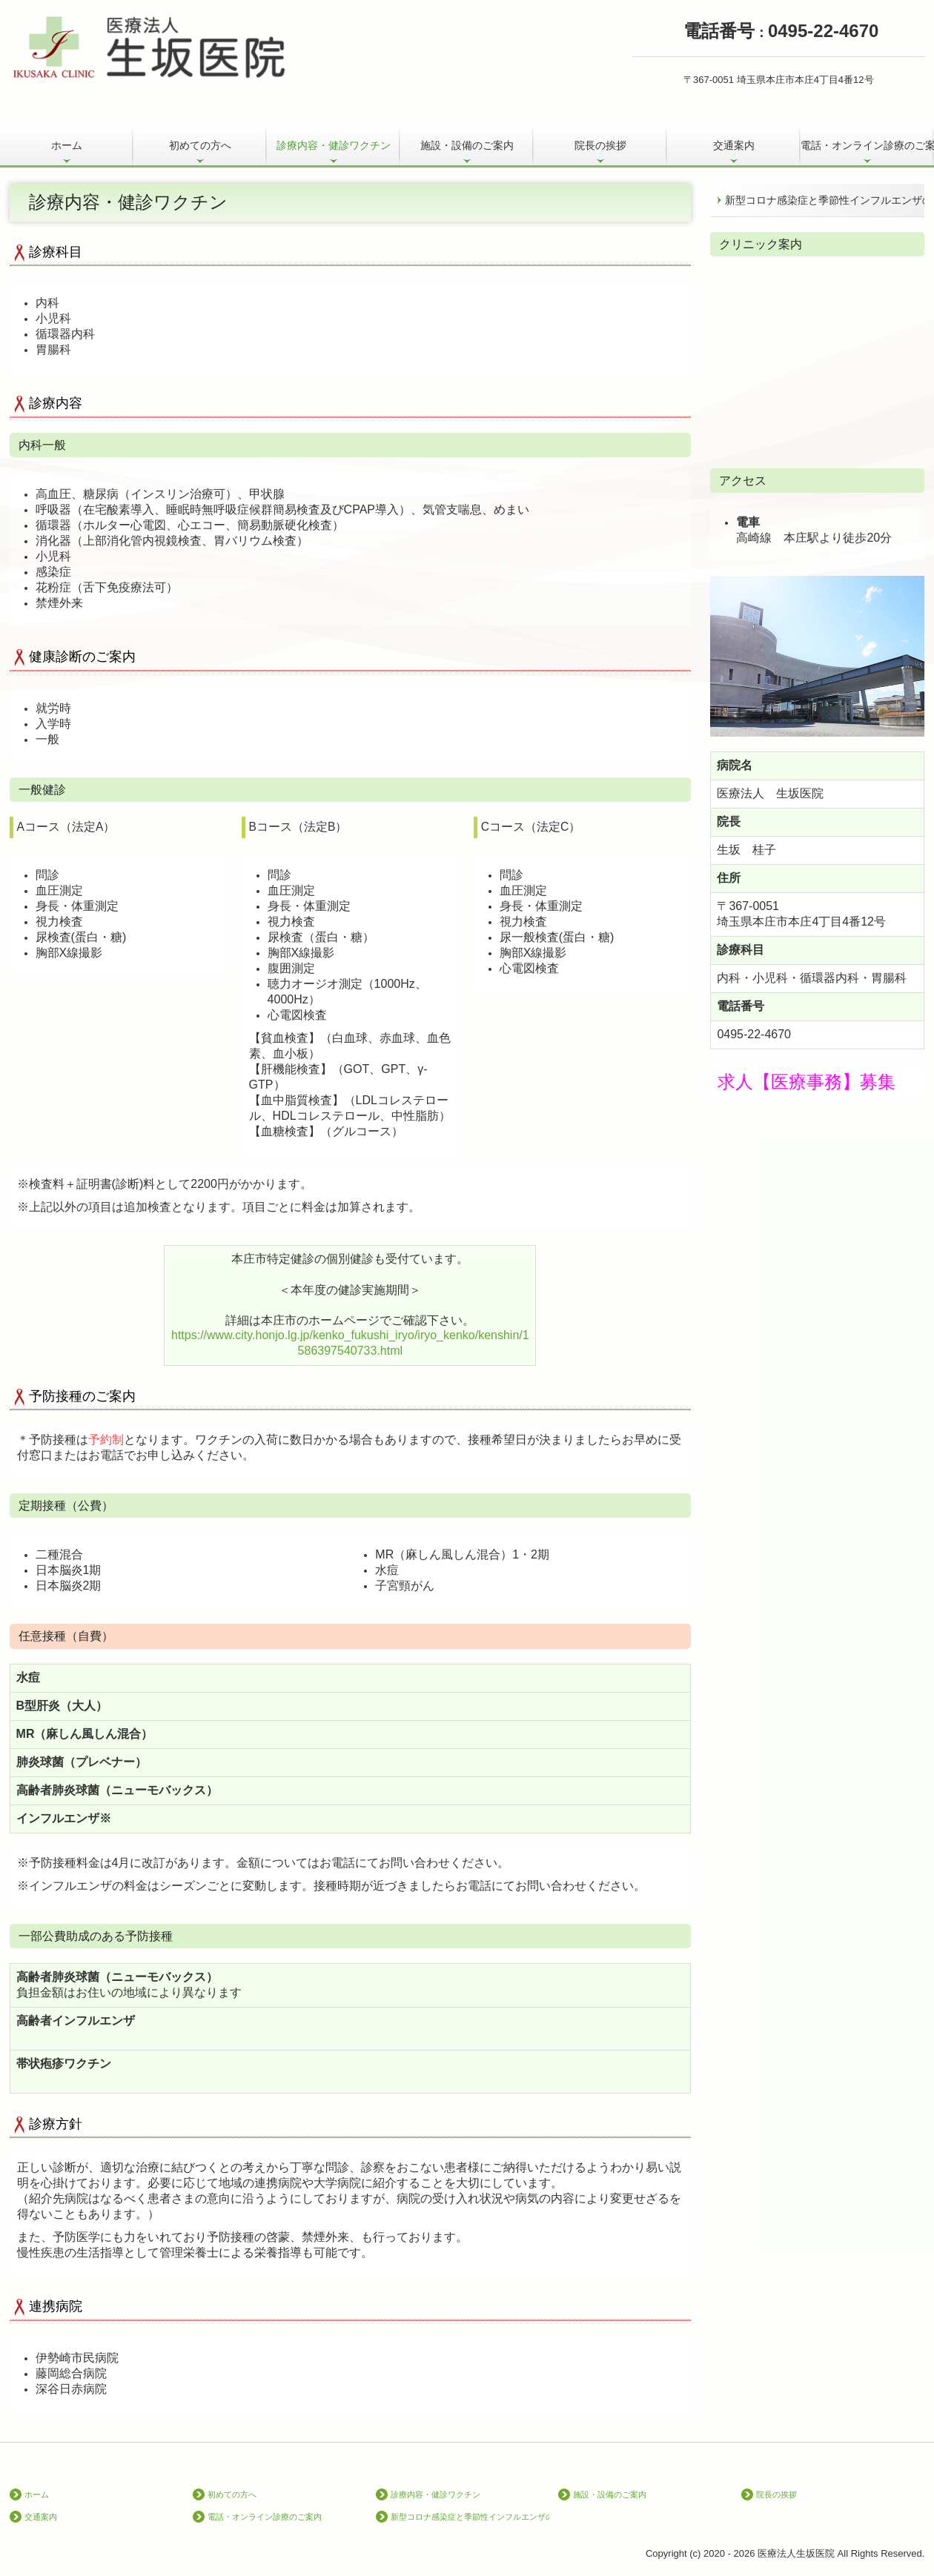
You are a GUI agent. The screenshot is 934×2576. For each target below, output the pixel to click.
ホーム (66, 145)
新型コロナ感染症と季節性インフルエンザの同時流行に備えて (824, 200)
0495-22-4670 (754, 1034)
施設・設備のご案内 (467, 145)
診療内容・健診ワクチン (333, 145)
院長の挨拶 (600, 145)
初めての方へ (200, 145)
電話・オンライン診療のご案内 (867, 145)
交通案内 (734, 145)
